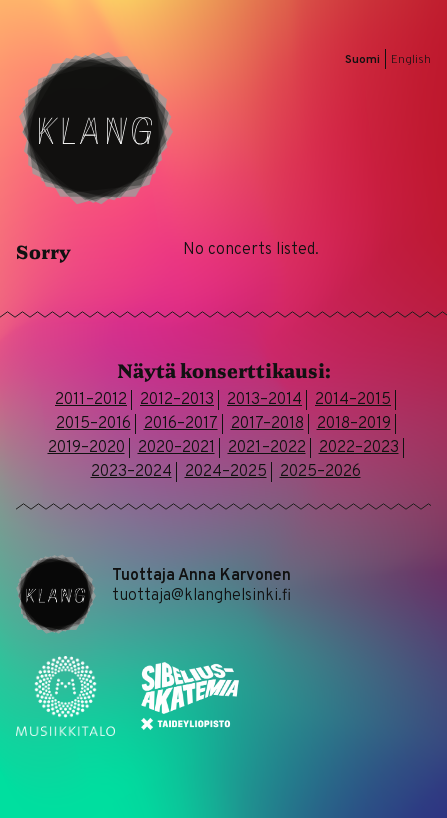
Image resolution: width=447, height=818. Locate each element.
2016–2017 (181, 424)
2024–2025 (226, 472)
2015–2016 (93, 424)
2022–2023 (359, 448)
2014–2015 (353, 400)
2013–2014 (264, 400)
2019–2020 (86, 448)
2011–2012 (91, 400)
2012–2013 (177, 400)
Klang (96, 128)
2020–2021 (176, 448)
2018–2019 (354, 424)
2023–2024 (131, 472)
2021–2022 (267, 448)
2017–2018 (267, 424)
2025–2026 (320, 472)
